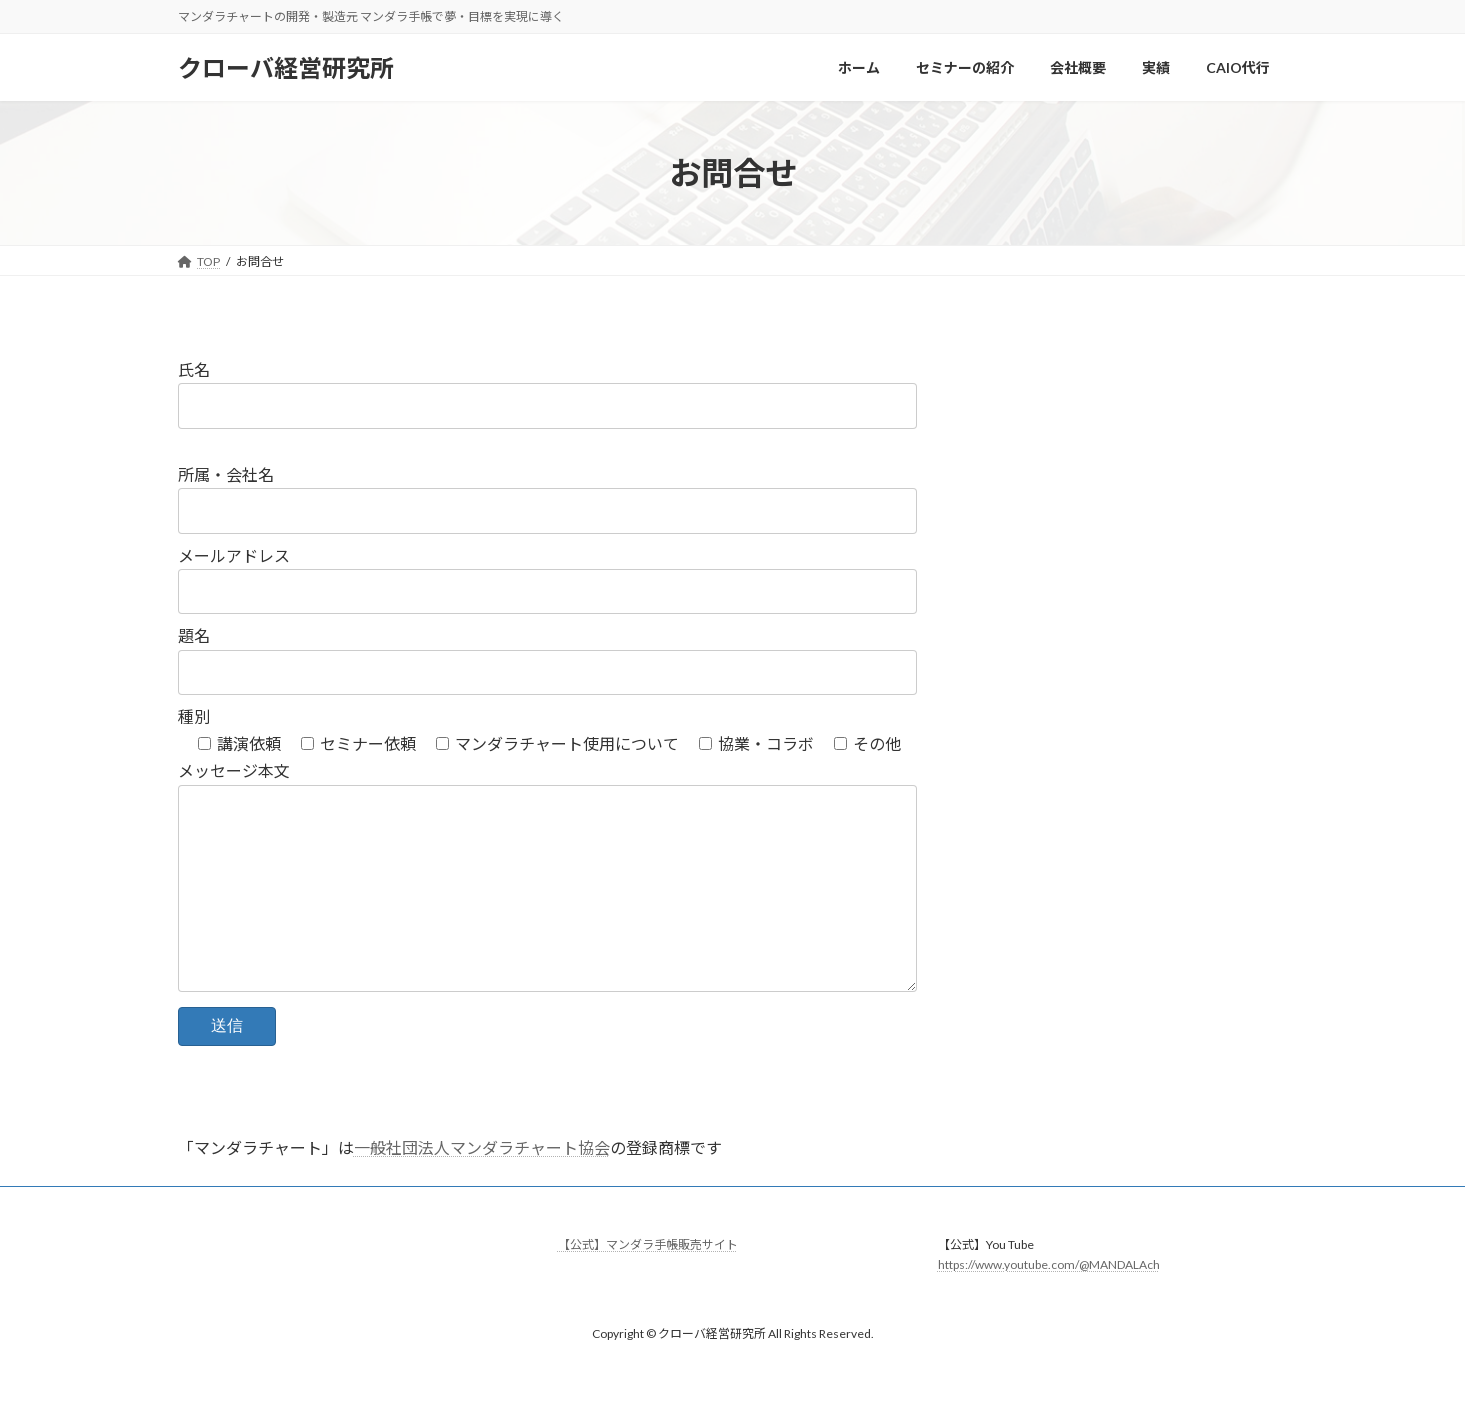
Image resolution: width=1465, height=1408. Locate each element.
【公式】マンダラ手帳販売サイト (648, 1284)
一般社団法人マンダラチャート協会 (482, 1187)
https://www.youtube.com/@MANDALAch (1049, 1304)
